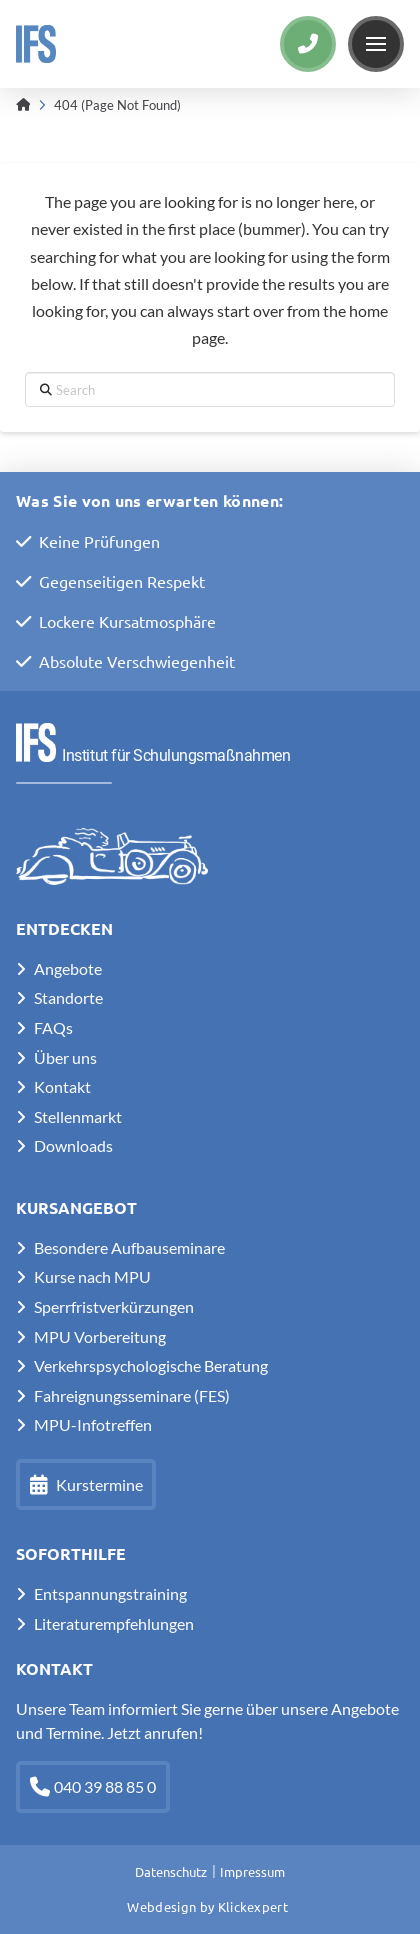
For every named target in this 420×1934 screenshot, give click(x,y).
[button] (376, 44)
